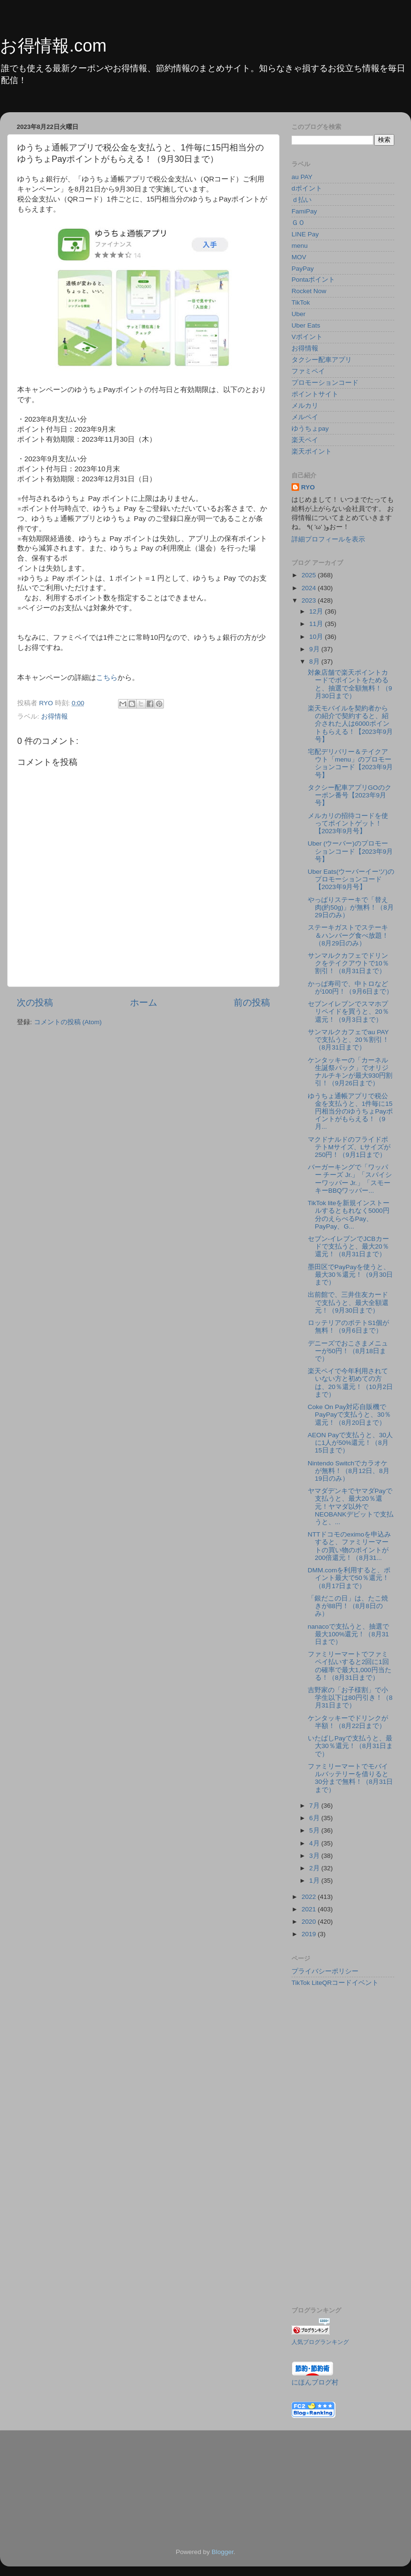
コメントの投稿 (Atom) (68, 1022)
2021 (310, 1909)
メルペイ (305, 417)
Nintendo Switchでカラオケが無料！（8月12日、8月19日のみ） (348, 1471)
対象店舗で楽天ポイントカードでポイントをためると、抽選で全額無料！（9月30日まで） (350, 684)
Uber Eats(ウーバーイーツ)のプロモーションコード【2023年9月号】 (351, 879)
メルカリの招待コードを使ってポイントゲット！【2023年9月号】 (348, 823)
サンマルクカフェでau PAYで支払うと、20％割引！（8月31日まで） (348, 1039)
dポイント (307, 188)
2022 (310, 1896)
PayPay (303, 268)
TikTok (301, 302)
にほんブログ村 (315, 2382)
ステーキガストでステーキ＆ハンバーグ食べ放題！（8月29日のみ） (348, 935)
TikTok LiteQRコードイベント (335, 1982)
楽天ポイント (312, 451)
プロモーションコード (325, 382)
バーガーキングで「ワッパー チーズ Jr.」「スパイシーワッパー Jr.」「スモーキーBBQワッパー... (350, 1179)
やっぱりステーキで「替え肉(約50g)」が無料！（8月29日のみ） (351, 907)
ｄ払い (302, 199)
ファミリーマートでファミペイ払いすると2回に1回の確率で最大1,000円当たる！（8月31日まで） (349, 1666)
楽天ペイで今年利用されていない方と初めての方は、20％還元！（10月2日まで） (350, 1383)
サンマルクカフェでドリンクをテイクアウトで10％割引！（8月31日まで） (348, 963)
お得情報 (54, 716)
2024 (310, 588)
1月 (315, 1880)
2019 (310, 1934)
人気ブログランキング (320, 2342)
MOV (299, 257)
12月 (317, 611)
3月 (315, 1855)
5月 (315, 1830)
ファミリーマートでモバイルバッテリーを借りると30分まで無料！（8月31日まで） (350, 1778)
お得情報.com (53, 45)
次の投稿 (35, 1002)
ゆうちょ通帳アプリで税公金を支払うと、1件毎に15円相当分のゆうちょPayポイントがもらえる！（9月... (350, 1111)
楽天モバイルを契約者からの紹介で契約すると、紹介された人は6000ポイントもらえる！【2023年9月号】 (350, 724)
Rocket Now (309, 291)
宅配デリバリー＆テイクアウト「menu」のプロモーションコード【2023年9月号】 (350, 763)
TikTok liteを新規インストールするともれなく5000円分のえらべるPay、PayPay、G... (349, 1214)
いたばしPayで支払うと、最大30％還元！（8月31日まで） (350, 1746)
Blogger (223, 2551)
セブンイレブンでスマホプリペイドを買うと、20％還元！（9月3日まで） (348, 1011)
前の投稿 (252, 1002)
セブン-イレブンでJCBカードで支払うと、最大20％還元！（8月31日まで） (348, 1246)
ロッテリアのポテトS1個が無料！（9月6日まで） (348, 1326)
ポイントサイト (315, 394)
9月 (315, 649)
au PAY (302, 176)
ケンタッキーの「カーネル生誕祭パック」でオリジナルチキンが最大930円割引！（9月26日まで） (350, 1072)
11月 (317, 623)
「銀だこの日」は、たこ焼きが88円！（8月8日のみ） (348, 1606)
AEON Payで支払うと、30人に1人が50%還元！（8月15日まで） (350, 1442)
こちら (107, 677)
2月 (315, 1868)
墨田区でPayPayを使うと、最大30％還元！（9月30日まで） (350, 1274)
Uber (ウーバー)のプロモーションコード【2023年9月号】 (350, 851)
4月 (315, 1843)
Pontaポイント (313, 279)
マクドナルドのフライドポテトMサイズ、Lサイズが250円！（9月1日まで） (349, 1147)
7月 (315, 1805)
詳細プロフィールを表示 (328, 539)
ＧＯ (298, 222)
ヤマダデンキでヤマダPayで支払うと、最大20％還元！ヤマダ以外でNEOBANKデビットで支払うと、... (350, 1506)
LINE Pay (305, 234)
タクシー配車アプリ (322, 359)
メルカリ (305, 405)
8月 (315, 661)
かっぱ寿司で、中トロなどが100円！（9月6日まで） (350, 987)
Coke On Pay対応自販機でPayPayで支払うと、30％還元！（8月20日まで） (349, 1414)
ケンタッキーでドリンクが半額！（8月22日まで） (348, 1722)
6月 (315, 1818)
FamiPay (304, 211)
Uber (298, 314)
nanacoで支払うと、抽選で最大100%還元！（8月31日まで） (348, 1634)
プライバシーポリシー (325, 1971)
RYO (308, 487)
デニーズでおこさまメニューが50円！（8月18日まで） (348, 1351)
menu (300, 245)
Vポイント (307, 336)
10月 (317, 636)
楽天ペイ (305, 440)
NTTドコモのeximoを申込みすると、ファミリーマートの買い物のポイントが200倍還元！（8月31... (349, 1546)
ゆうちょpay (310, 428)
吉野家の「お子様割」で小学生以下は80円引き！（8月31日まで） (350, 1697)
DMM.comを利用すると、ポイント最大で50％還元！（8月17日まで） (349, 1578)
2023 (310, 600)
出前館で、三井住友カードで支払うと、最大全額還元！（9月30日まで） (348, 1302)
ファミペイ (308, 371)
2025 (310, 575)
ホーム (143, 1002)
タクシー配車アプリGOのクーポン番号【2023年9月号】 (349, 795)
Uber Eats (306, 325)
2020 (310, 1921)
